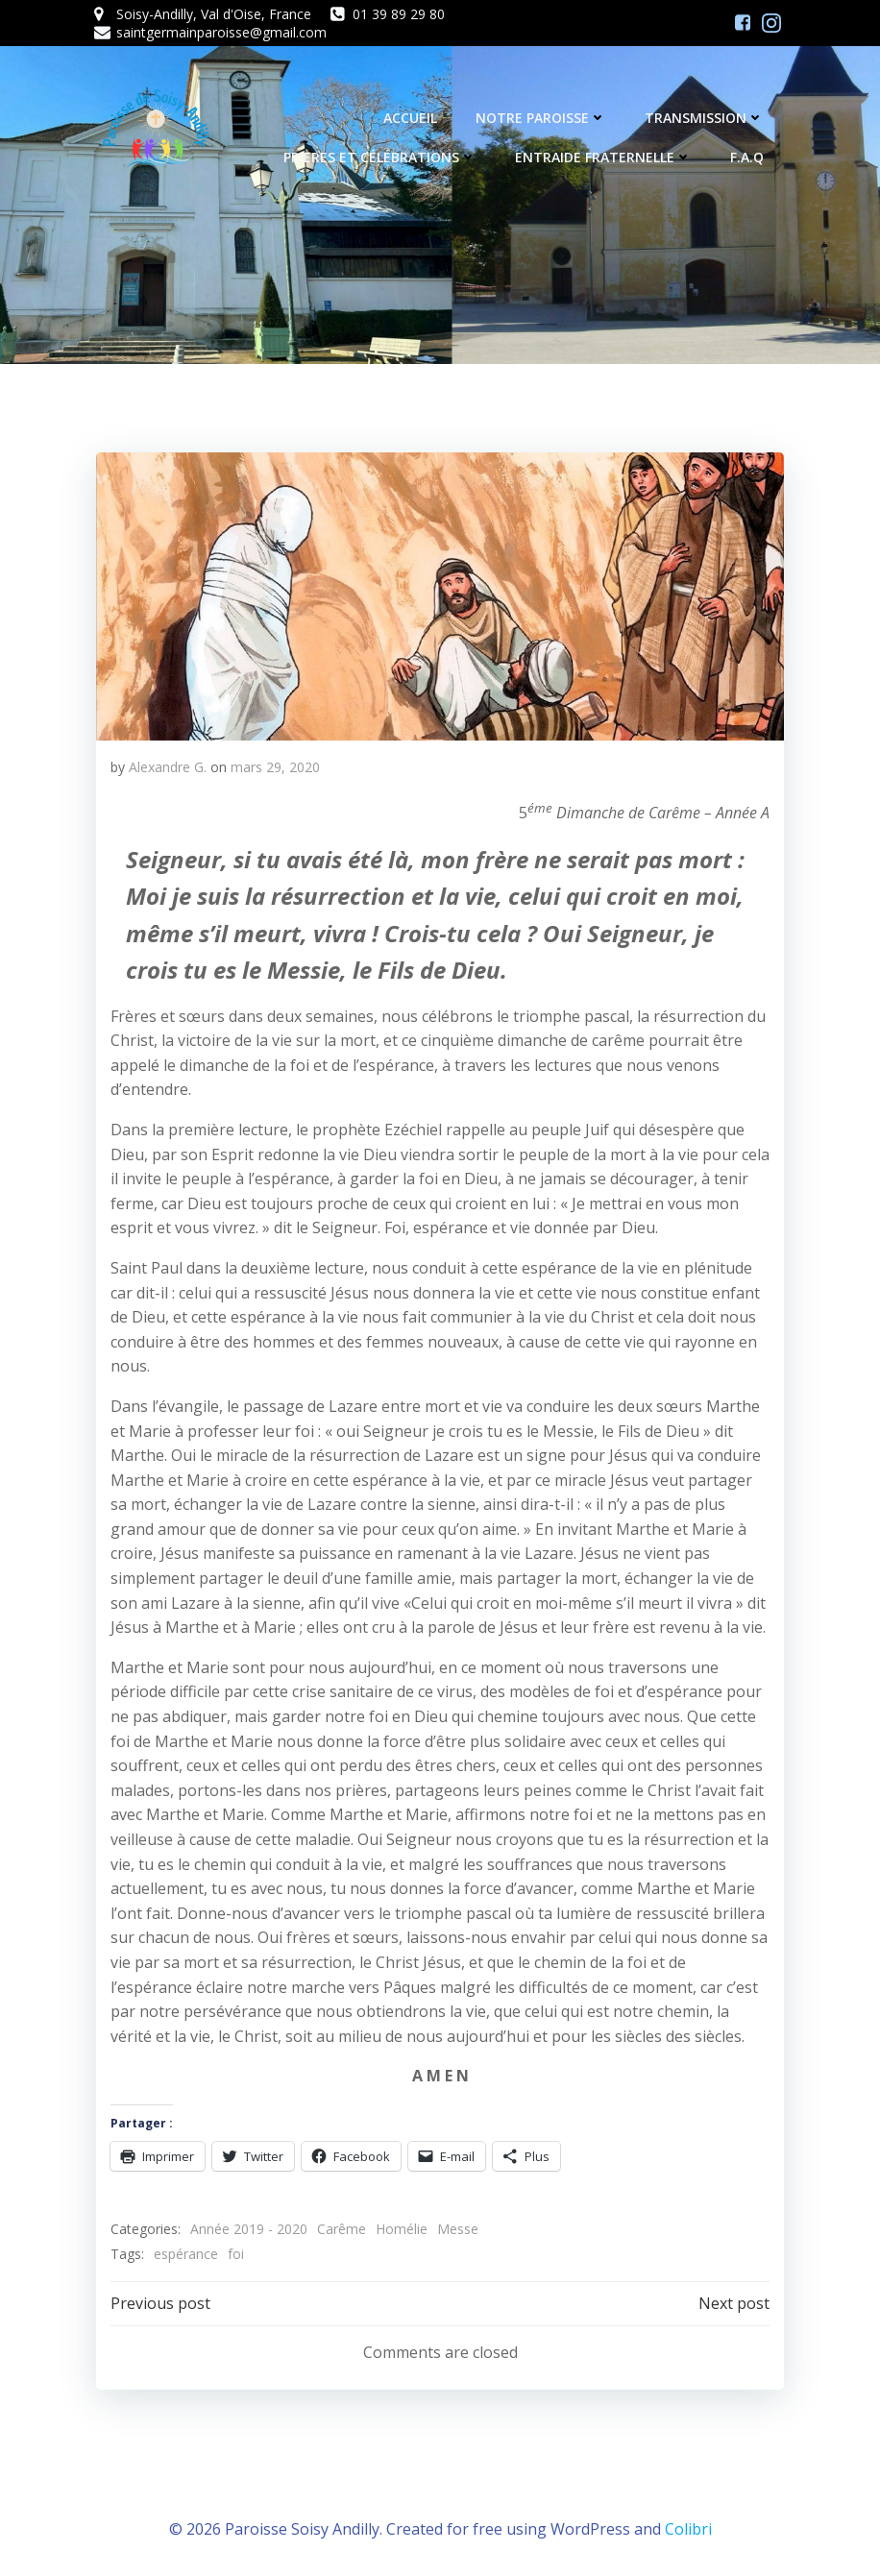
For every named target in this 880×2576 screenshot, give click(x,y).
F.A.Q (750, 159)
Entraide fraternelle (606, 159)
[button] (440, 594)
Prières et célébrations (382, 159)
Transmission (707, 119)
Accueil (413, 119)
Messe (456, 2228)
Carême (339, 2228)
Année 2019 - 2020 (247, 2228)
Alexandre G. (166, 765)
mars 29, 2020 (273, 765)
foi (234, 2252)
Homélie (400, 2228)
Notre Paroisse (543, 119)
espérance (184, 2252)
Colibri (688, 2524)
